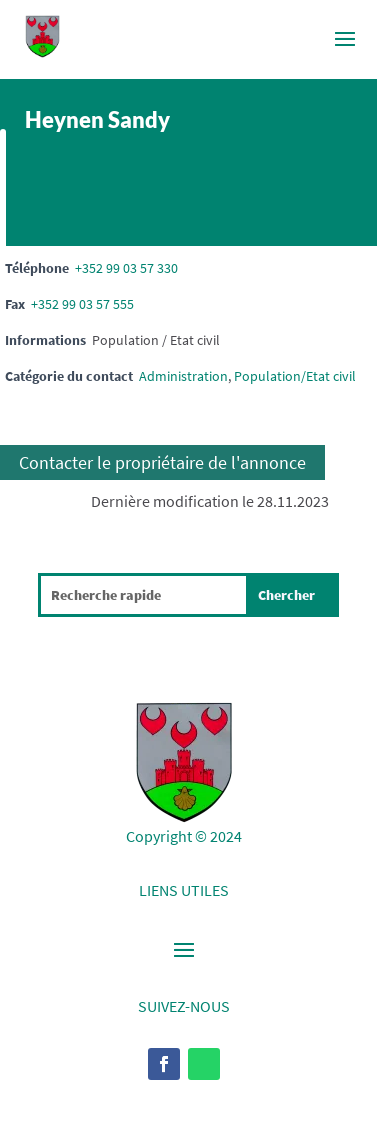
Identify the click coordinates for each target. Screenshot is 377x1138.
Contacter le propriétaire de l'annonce (162, 462)
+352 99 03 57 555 (82, 304)
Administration (183, 376)
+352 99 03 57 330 (126, 268)
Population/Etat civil (295, 376)
